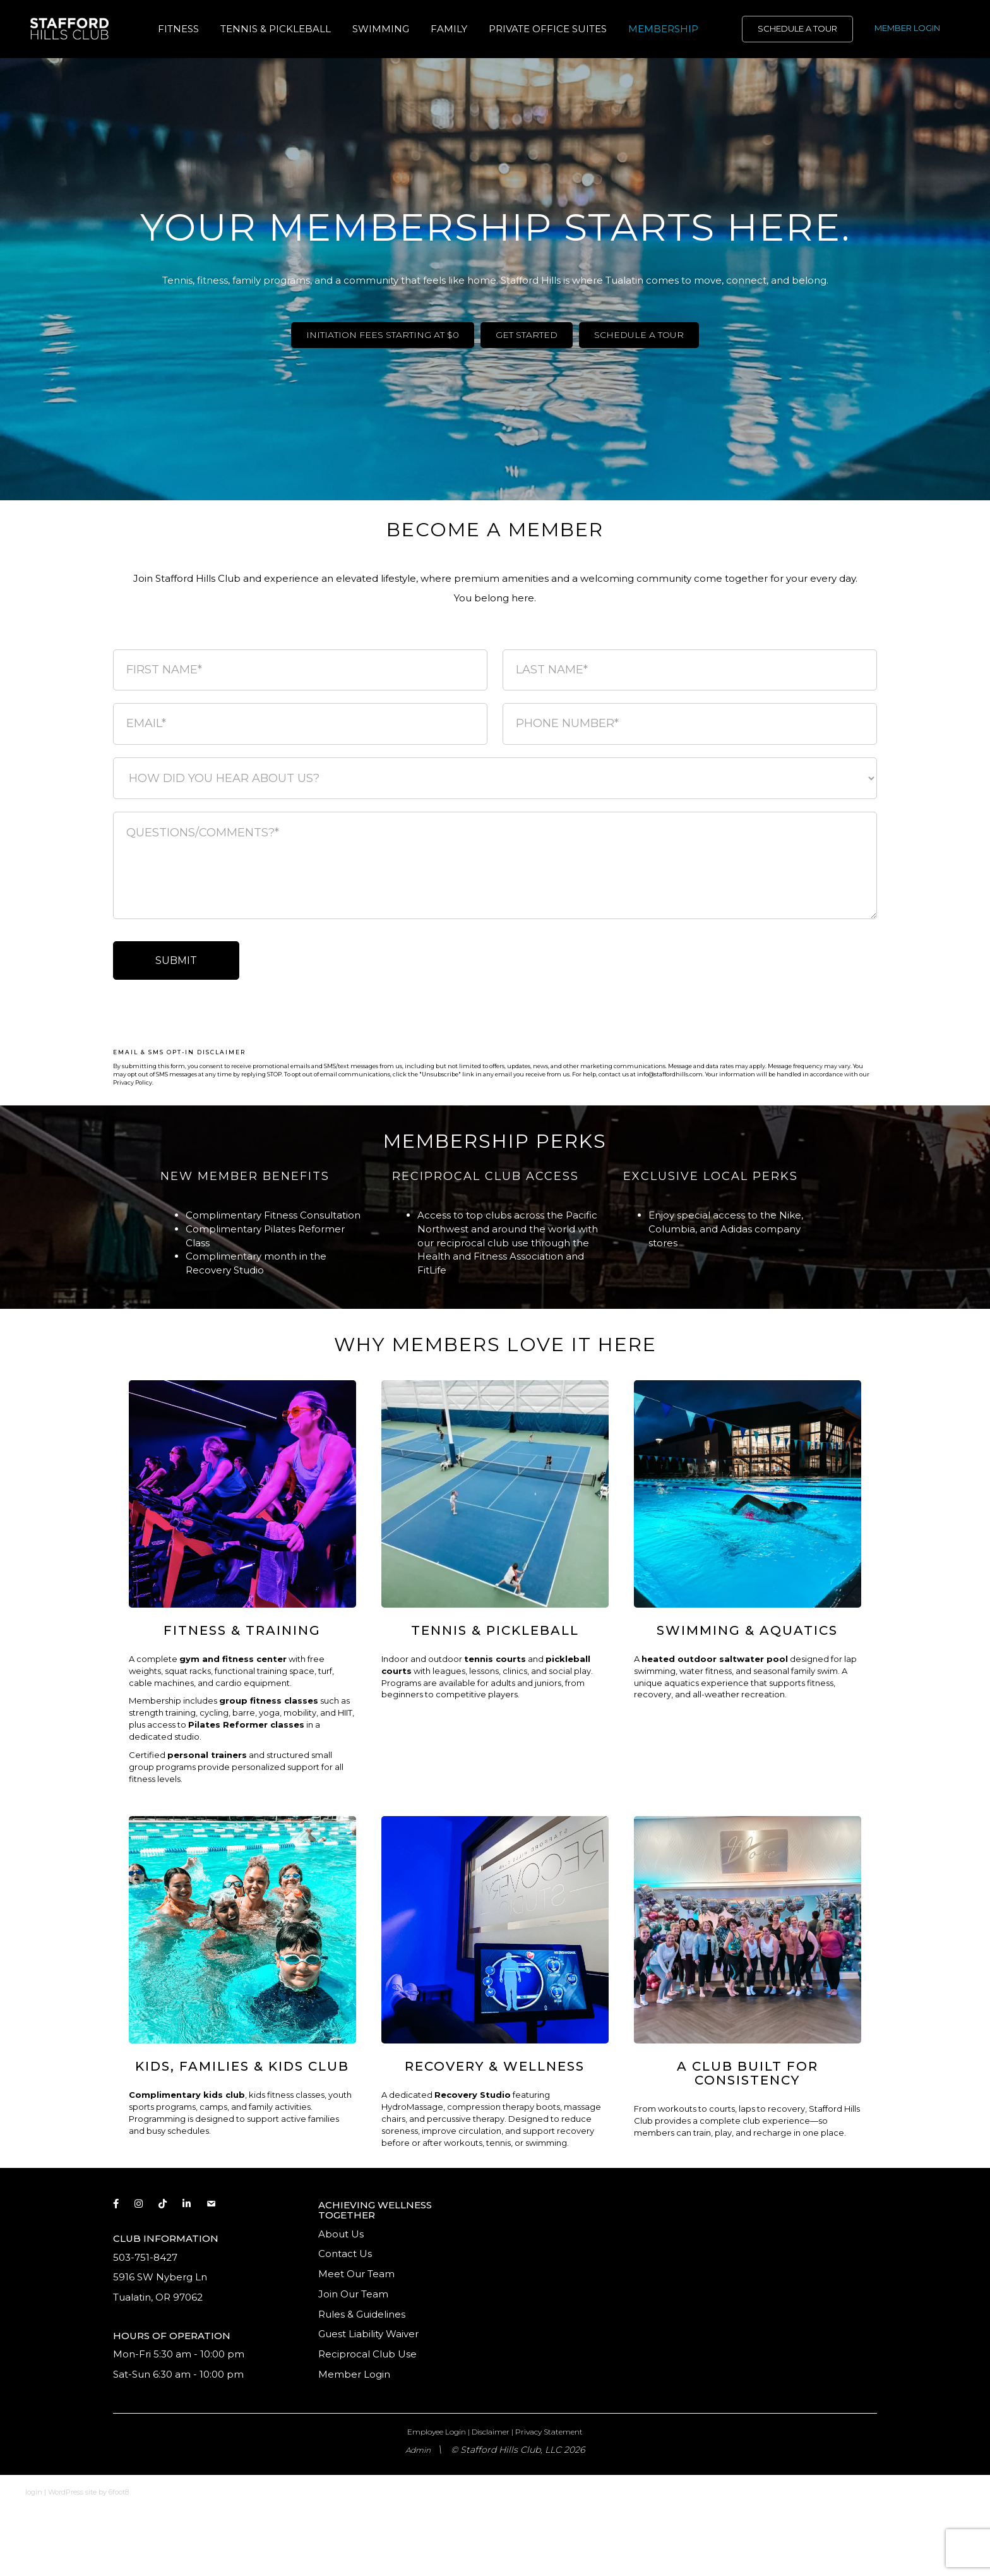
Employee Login (436, 2431)
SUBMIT (176, 960)
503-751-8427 (145, 2257)
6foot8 (119, 2492)
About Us (341, 2234)
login (33, 2492)
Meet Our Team (356, 2274)
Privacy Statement (549, 2431)
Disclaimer (491, 2431)
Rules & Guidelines (361, 2314)
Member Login (354, 2374)
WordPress (65, 2492)
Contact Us (345, 2254)
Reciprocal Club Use (367, 2354)
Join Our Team (353, 2294)
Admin (418, 2450)
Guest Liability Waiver (369, 2334)
